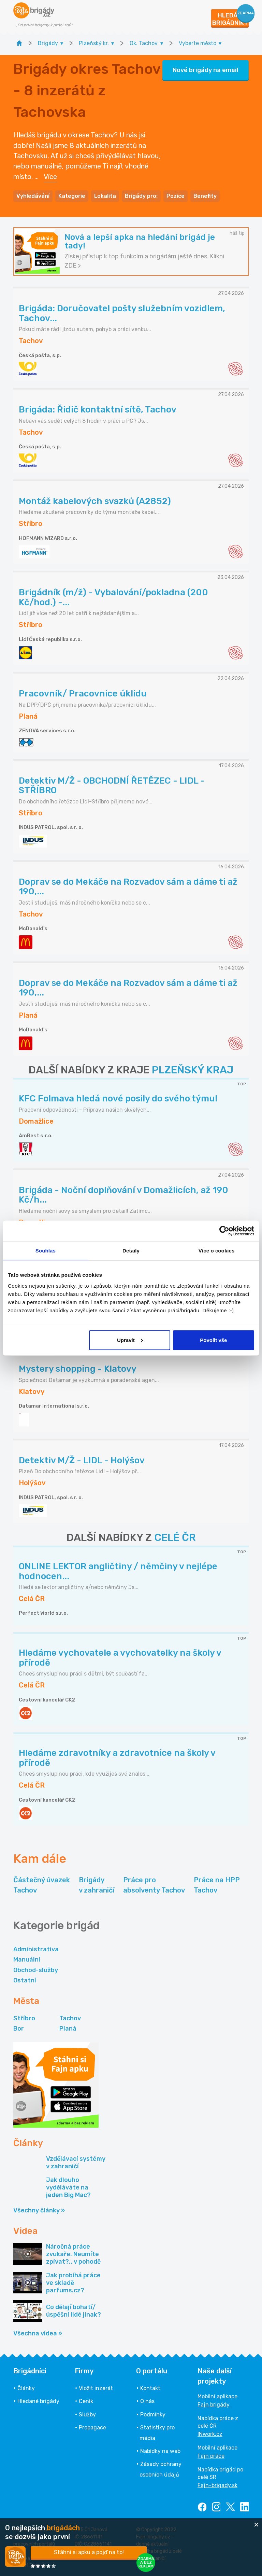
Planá (67, 2028)
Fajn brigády (214, 2404)
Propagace (92, 2427)
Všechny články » (39, 2210)
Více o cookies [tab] (217, 1250)
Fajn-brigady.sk (217, 2485)
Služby (87, 2414)
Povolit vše (213, 1340)
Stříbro (24, 2018)
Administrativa (36, 1949)
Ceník (86, 2401)
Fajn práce (211, 2456)
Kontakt (150, 2388)
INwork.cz (210, 2434)
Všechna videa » (37, 2333)
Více (50, 177)
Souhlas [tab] (45, 1250)
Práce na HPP (217, 1885)
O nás (147, 2401)
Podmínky (152, 2414)
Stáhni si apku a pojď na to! (89, 2552)
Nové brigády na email (205, 70)
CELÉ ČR (175, 1537)
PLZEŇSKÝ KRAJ (192, 1070)
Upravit (130, 1340)
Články (26, 2388)
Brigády (96, 1885)
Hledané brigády (38, 2401)
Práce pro (154, 1885)
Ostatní (24, 1980)
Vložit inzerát (96, 2388)
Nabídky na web (160, 2451)
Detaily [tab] (131, 1250)
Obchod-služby (35, 1970)
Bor (18, 2028)
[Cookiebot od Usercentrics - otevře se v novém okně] (224, 1231)
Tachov (70, 2018)
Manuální (26, 1959)
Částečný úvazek (41, 1885)
